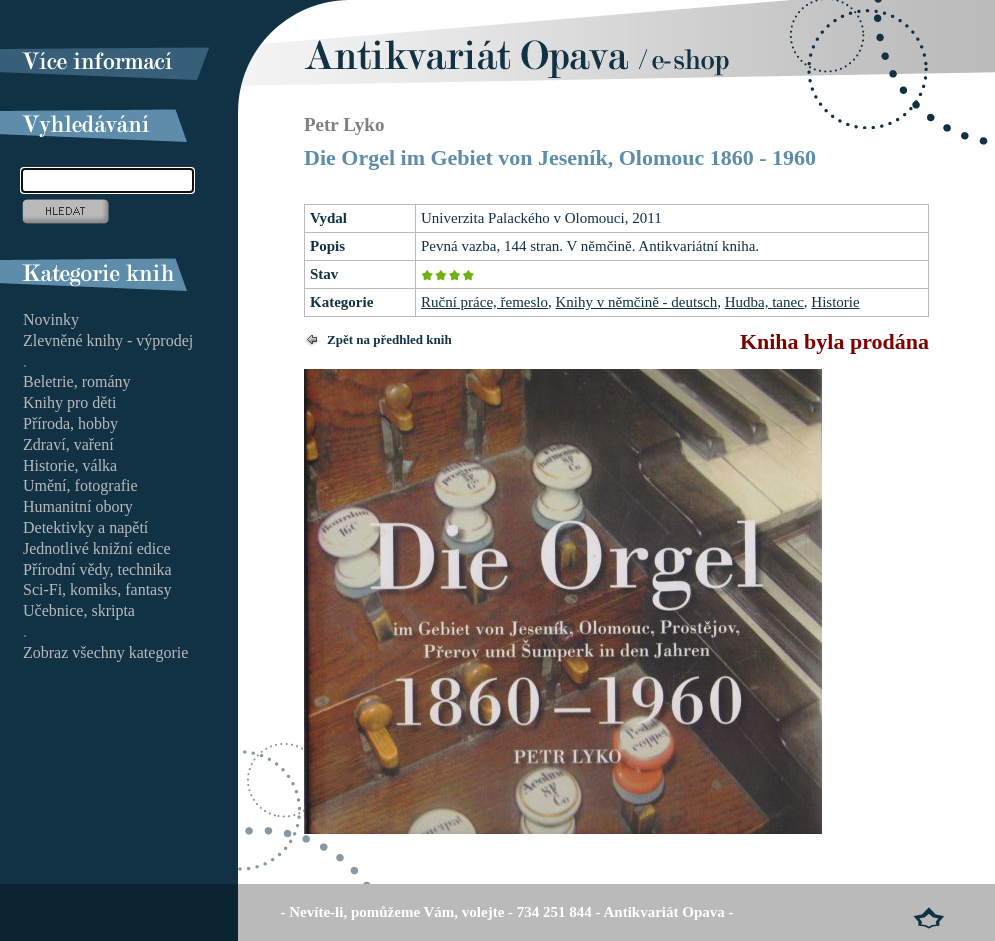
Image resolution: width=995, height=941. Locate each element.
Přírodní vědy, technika (97, 569)
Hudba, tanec (764, 302)
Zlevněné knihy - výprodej (108, 340)
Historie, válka (70, 465)
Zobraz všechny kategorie (105, 652)
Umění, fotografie (80, 485)
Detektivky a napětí (85, 527)
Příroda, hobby (70, 423)
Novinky (51, 319)
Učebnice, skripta (79, 610)
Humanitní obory (78, 506)
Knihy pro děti (69, 402)
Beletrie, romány (77, 381)
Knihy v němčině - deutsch (637, 302)
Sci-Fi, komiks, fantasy (97, 589)
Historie (835, 302)
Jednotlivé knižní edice (97, 548)
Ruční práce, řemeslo (484, 302)
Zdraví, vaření (68, 444)
